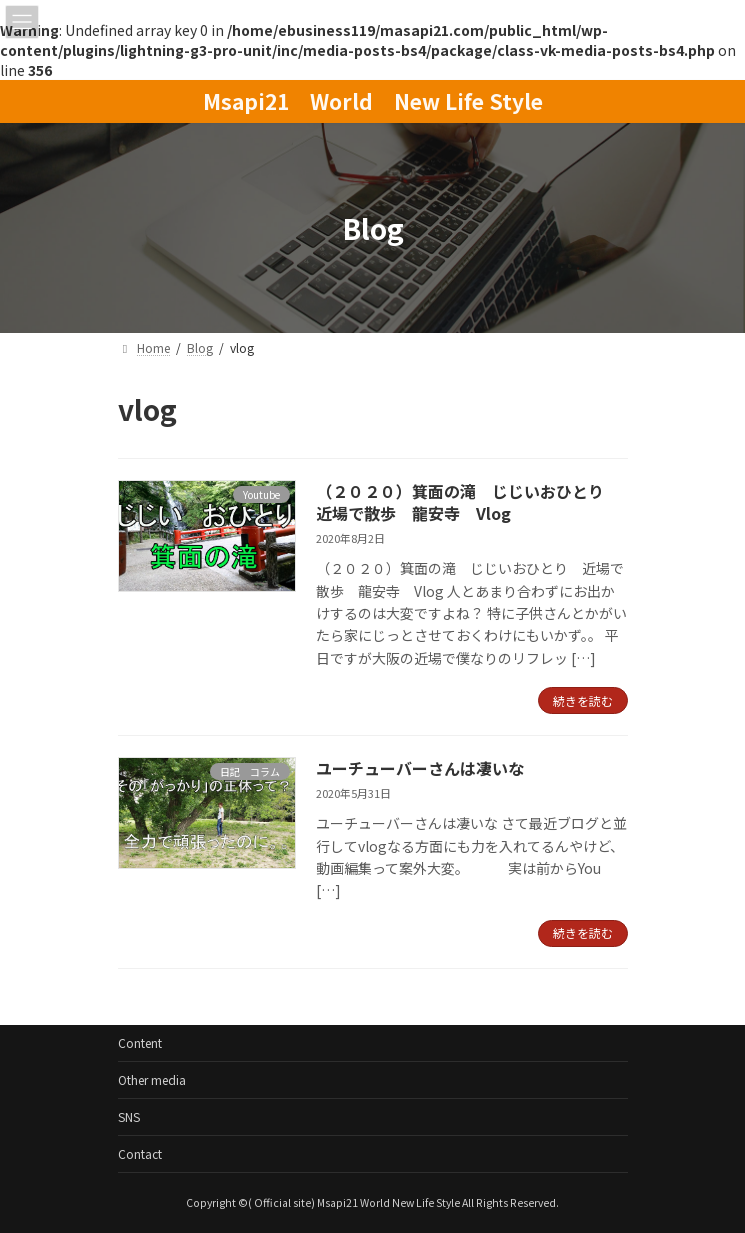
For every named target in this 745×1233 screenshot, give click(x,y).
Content (140, 1042)
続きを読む (583, 700)
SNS (129, 1116)
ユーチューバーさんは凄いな (420, 768)
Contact (140, 1153)
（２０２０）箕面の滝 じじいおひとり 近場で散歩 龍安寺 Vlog (468, 502)
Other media (152, 1079)
